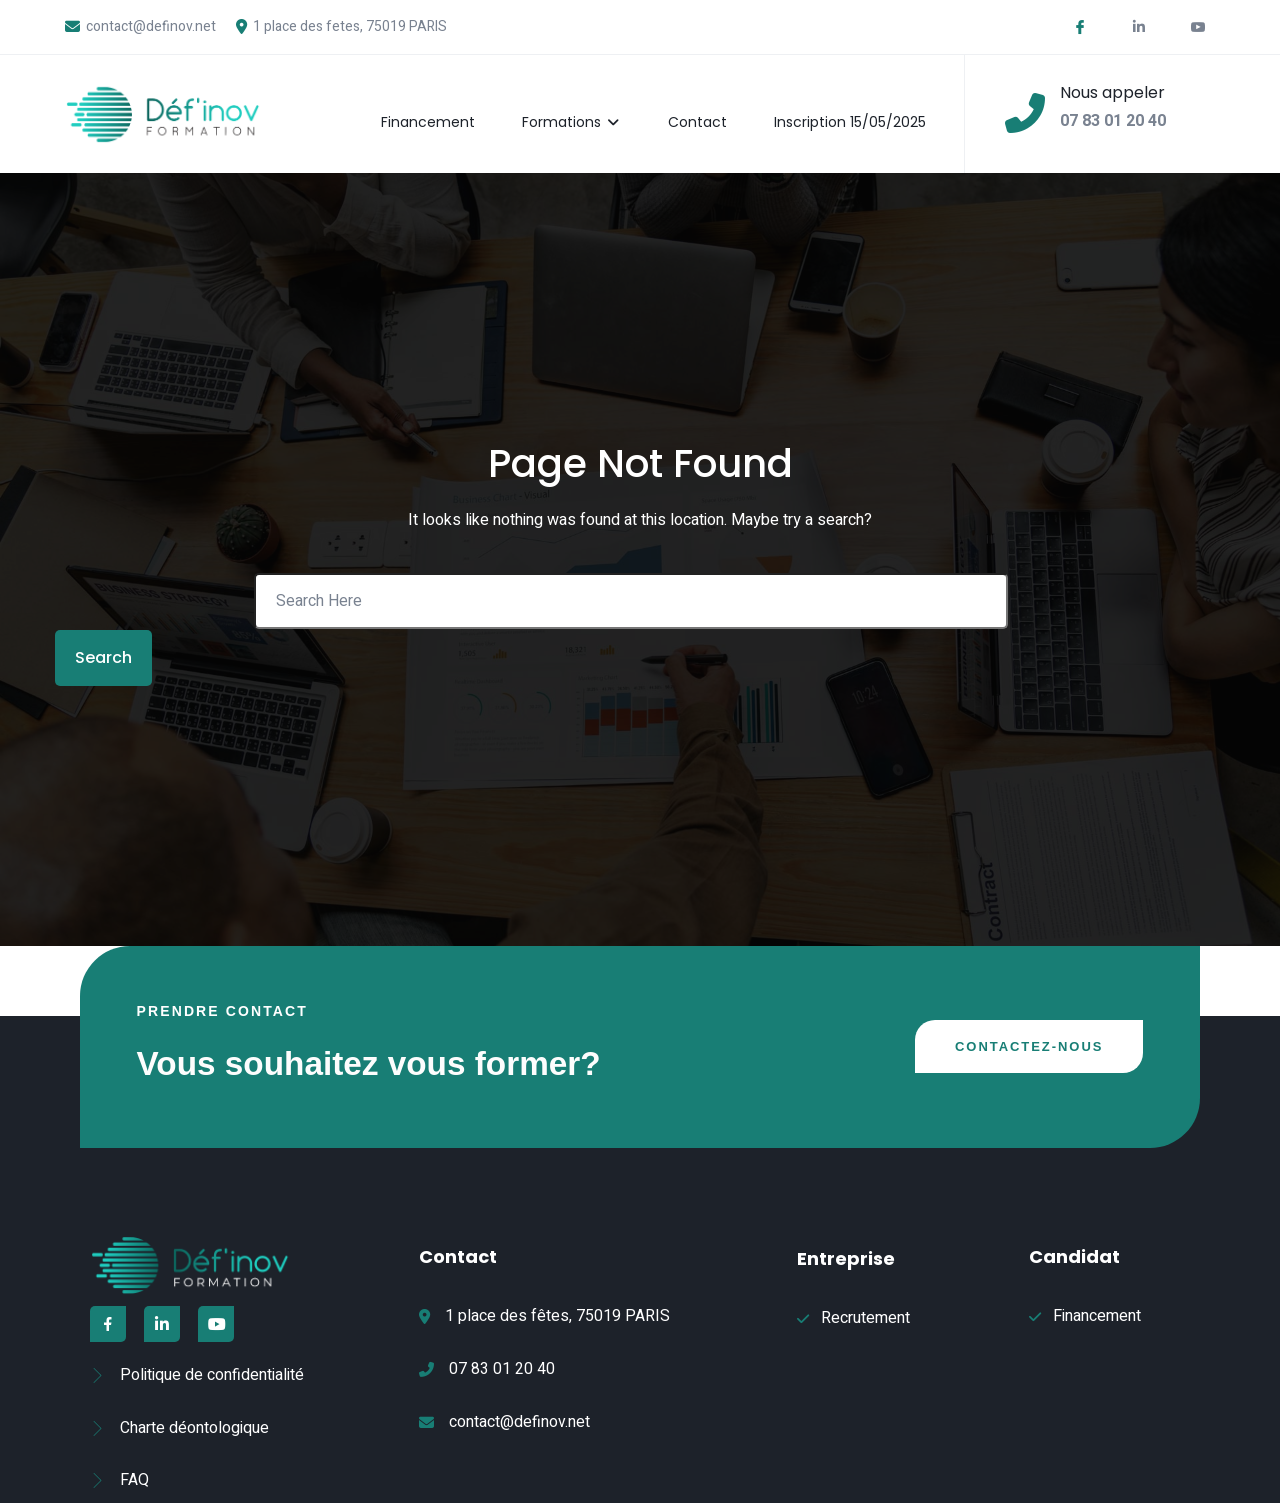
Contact (712, 102)
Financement (440, 102)
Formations (585, 102)
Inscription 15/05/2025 (868, 102)
